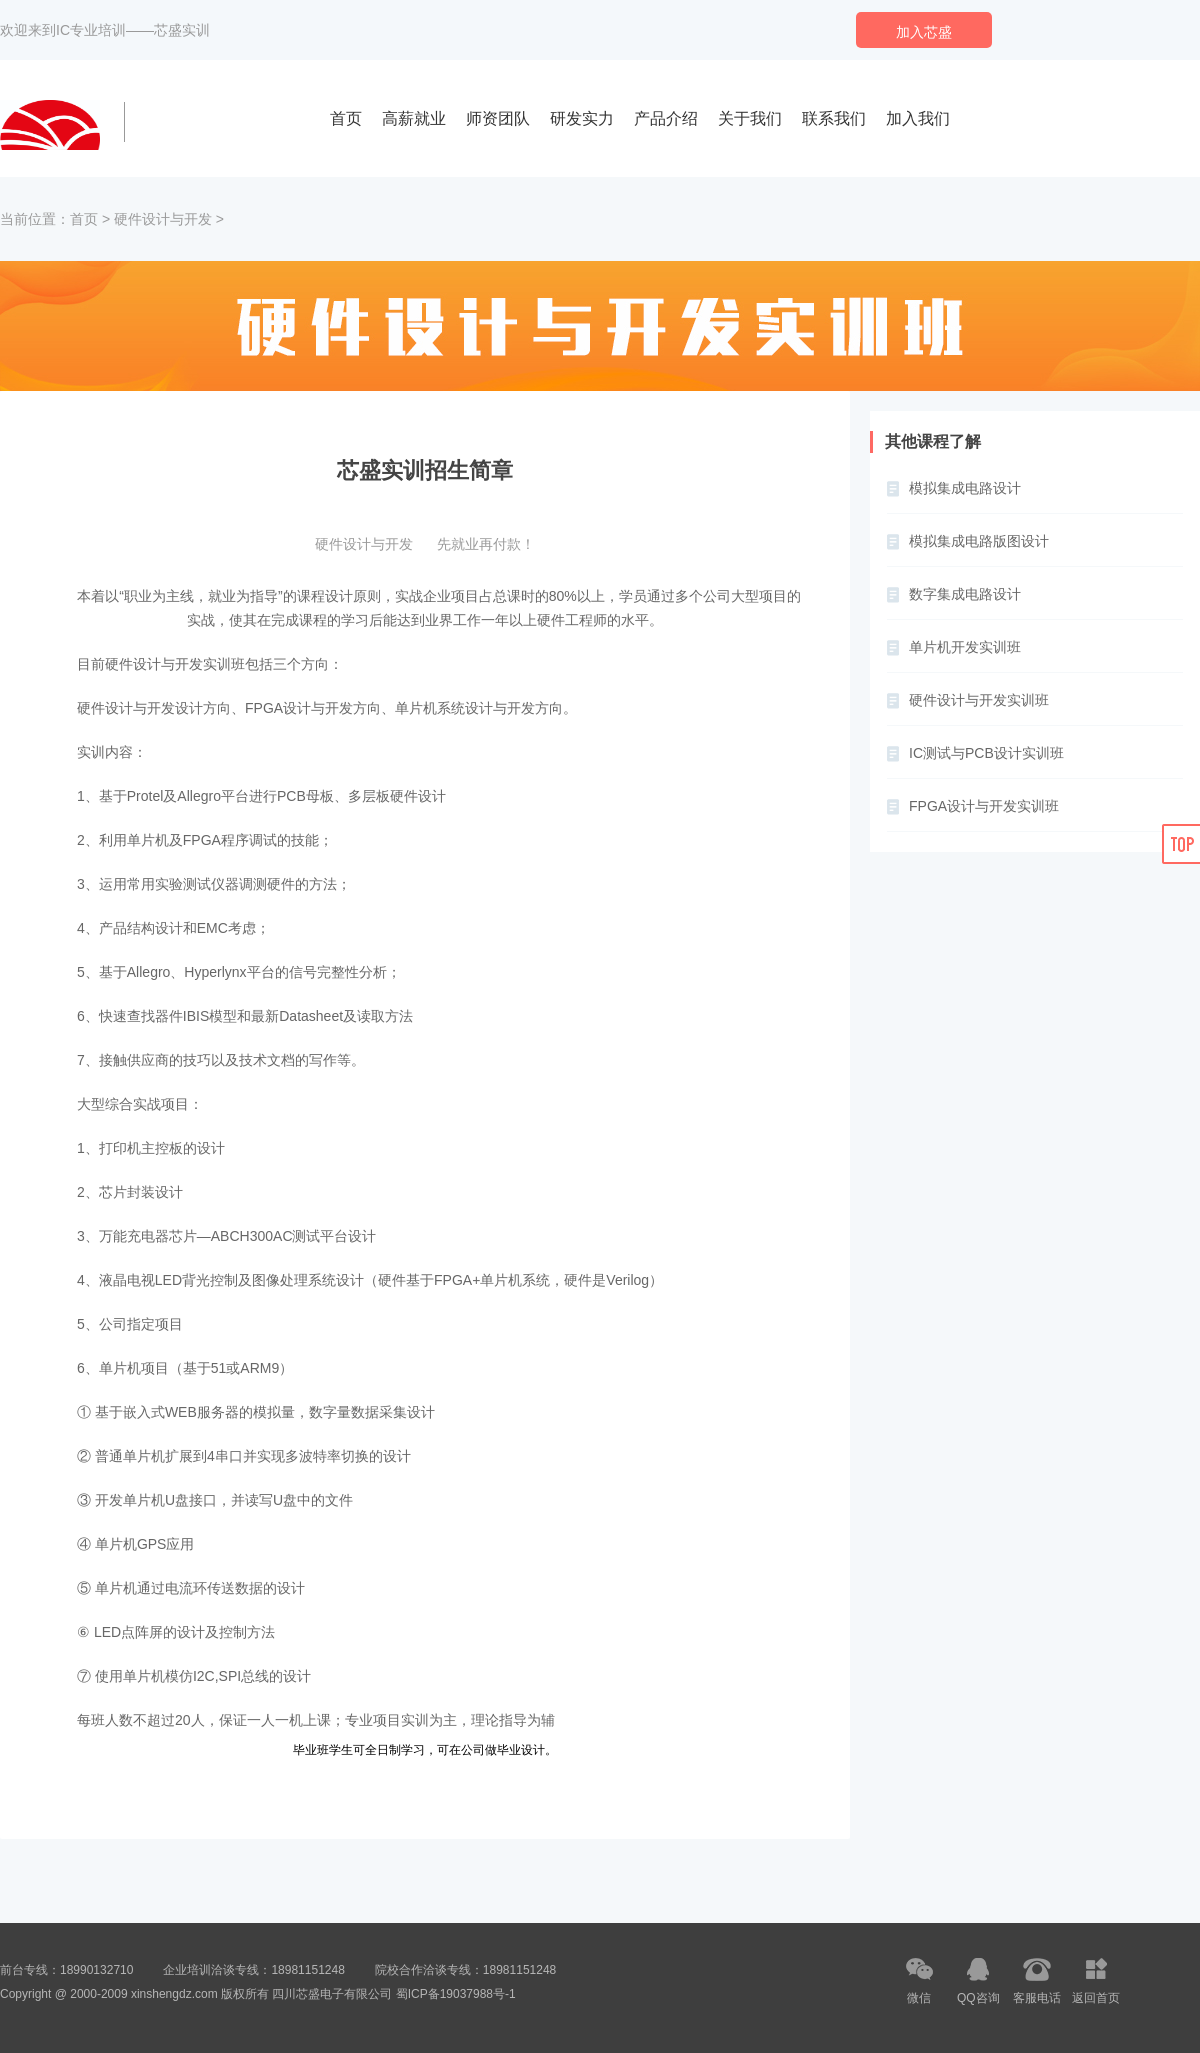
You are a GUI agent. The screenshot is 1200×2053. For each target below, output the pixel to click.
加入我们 (918, 118)
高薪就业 (414, 118)
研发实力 (582, 118)
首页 (346, 118)
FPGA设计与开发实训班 (984, 806)
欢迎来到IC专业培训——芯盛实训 (105, 30)
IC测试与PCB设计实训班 (986, 753)
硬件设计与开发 (163, 219)
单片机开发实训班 (965, 647)
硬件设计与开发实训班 (979, 700)
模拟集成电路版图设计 (979, 541)
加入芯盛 (924, 32)
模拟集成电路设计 (965, 488)
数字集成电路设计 (965, 594)
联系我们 (834, 118)
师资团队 (498, 118)
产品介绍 (666, 118)
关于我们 (750, 118)
